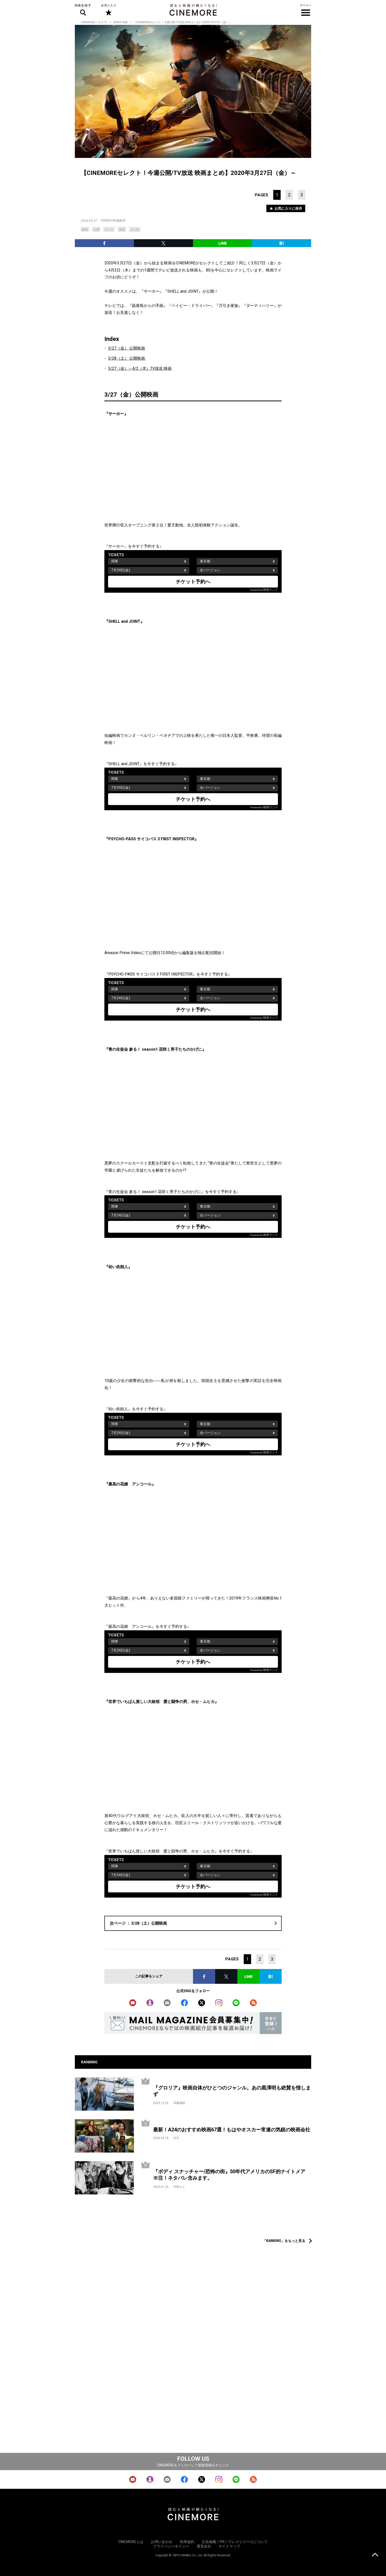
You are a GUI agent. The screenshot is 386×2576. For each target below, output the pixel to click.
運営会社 (204, 2546)
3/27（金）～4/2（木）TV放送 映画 (140, 368)
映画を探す (83, 10)
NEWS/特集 (120, 22)
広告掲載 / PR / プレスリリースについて (235, 2542)
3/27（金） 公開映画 (126, 348)
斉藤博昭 (179, 2103)
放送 (122, 229)
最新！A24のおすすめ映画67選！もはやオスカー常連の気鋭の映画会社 (231, 2130)
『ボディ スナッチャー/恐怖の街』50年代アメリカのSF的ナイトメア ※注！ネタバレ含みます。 (231, 2175)
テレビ (109, 229)
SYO (176, 2138)
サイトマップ (229, 2546)
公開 (96, 229)
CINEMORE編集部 (113, 220)
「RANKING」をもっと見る (284, 2241)
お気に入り (108, 10)
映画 (85, 229)
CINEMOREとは (131, 2542)
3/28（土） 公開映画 (127, 358)
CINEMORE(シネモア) (94, 22)
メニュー (305, 10)
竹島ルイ (179, 2187)
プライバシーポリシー (171, 2546)
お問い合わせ (162, 2542)
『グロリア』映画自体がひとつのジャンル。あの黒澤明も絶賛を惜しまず (232, 2091)
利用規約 (187, 2542)
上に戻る (375, 2555)
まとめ (134, 229)
